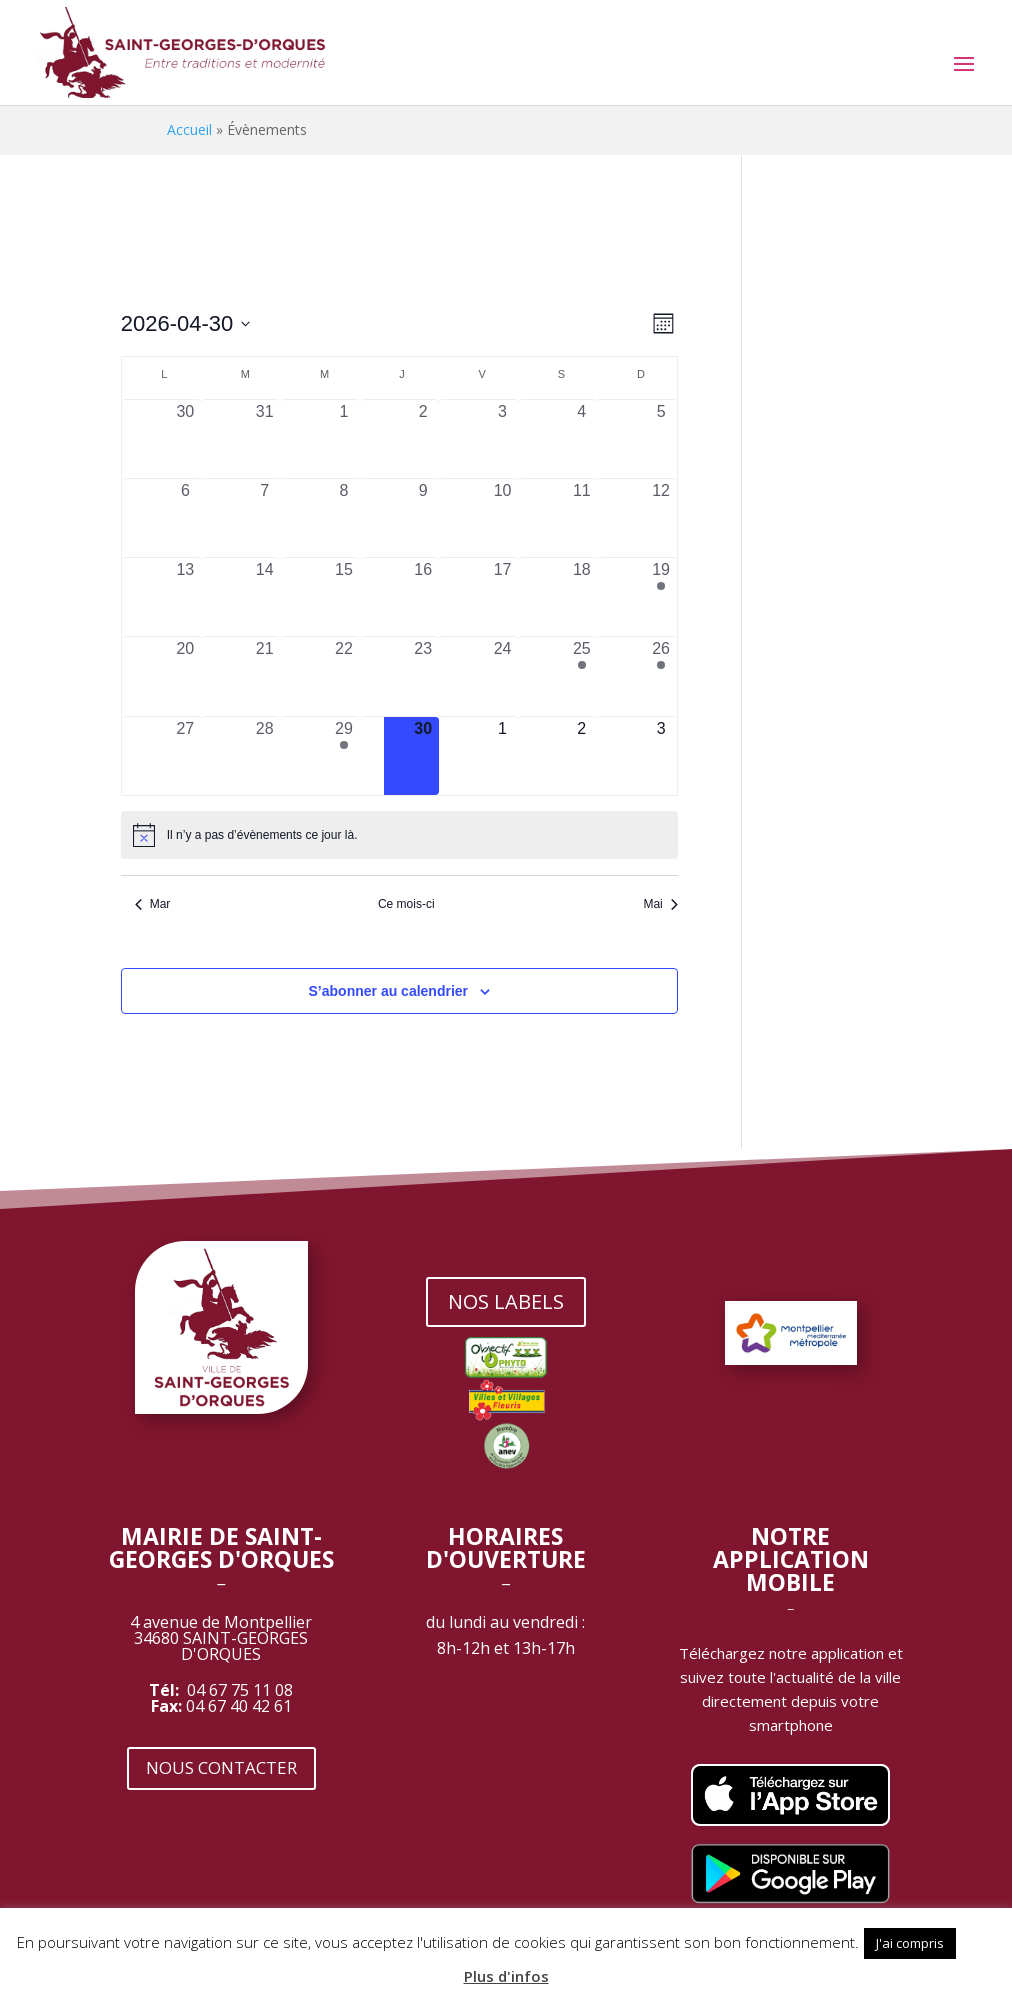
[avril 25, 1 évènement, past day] (581, 676)
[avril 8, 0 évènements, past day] (343, 518)
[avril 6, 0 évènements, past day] (185, 518)
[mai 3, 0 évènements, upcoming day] (660, 756)
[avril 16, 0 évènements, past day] (423, 597)
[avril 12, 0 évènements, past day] (660, 518)
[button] (978, 1934)
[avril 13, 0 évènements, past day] (185, 597)
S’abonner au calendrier (389, 991)
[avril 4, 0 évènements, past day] (581, 439)
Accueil (189, 129)
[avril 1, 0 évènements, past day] (343, 439)
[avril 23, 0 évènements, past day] (423, 676)
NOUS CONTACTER (221, 1767)
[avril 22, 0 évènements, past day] (343, 676)
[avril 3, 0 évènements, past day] (502, 439)
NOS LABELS (506, 1301)
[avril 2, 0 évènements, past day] (423, 439)
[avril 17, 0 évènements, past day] (502, 597)
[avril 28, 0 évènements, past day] (264, 756)
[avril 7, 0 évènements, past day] (264, 518)
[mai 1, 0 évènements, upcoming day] (502, 756)
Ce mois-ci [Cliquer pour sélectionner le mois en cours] (406, 904)
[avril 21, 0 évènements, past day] (264, 676)
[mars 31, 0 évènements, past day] (264, 439)
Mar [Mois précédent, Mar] (153, 904)
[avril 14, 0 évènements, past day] (264, 597)
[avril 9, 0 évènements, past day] (423, 518)
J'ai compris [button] (910, 1943)
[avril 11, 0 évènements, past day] (581, 518)
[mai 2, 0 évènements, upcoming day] (581, 756)
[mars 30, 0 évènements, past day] (185, 439)
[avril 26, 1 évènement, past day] (660, 676)
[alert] (399, 835)
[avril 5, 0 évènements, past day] (660, 439)
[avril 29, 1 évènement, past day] (343, 756)
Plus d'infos (506, 1976)
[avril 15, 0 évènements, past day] (343, 597)
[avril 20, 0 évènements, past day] (185, 676)
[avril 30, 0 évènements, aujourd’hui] (423, 756)
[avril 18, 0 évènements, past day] (581, 597)
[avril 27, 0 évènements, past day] (185, 756)
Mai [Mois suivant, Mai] (660, 904)
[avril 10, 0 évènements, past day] (502, 518)
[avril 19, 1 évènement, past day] (660, 597)
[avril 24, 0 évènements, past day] (502, 676)
